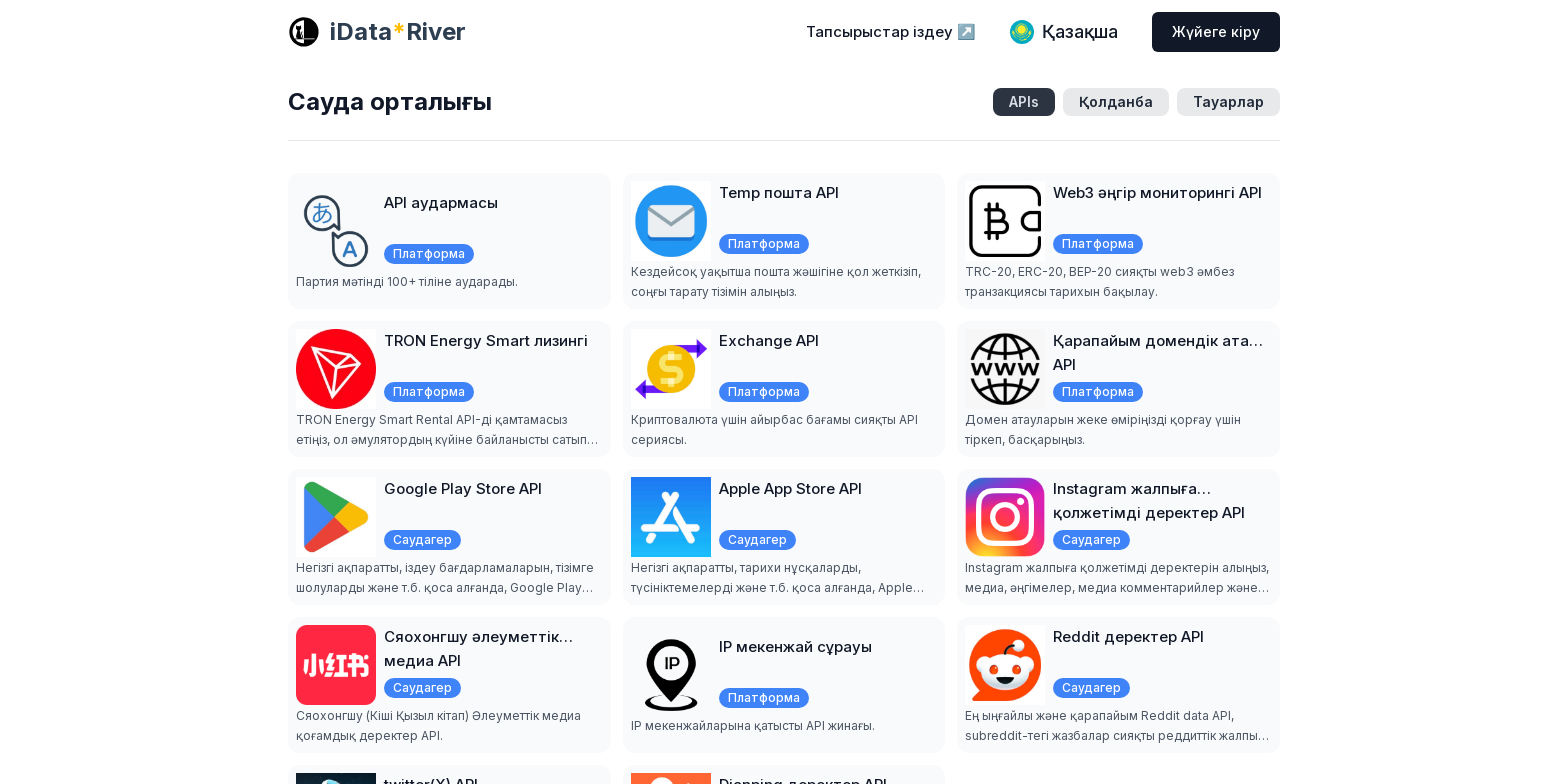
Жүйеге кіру (1216, 31)
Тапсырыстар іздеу (891, 31)
